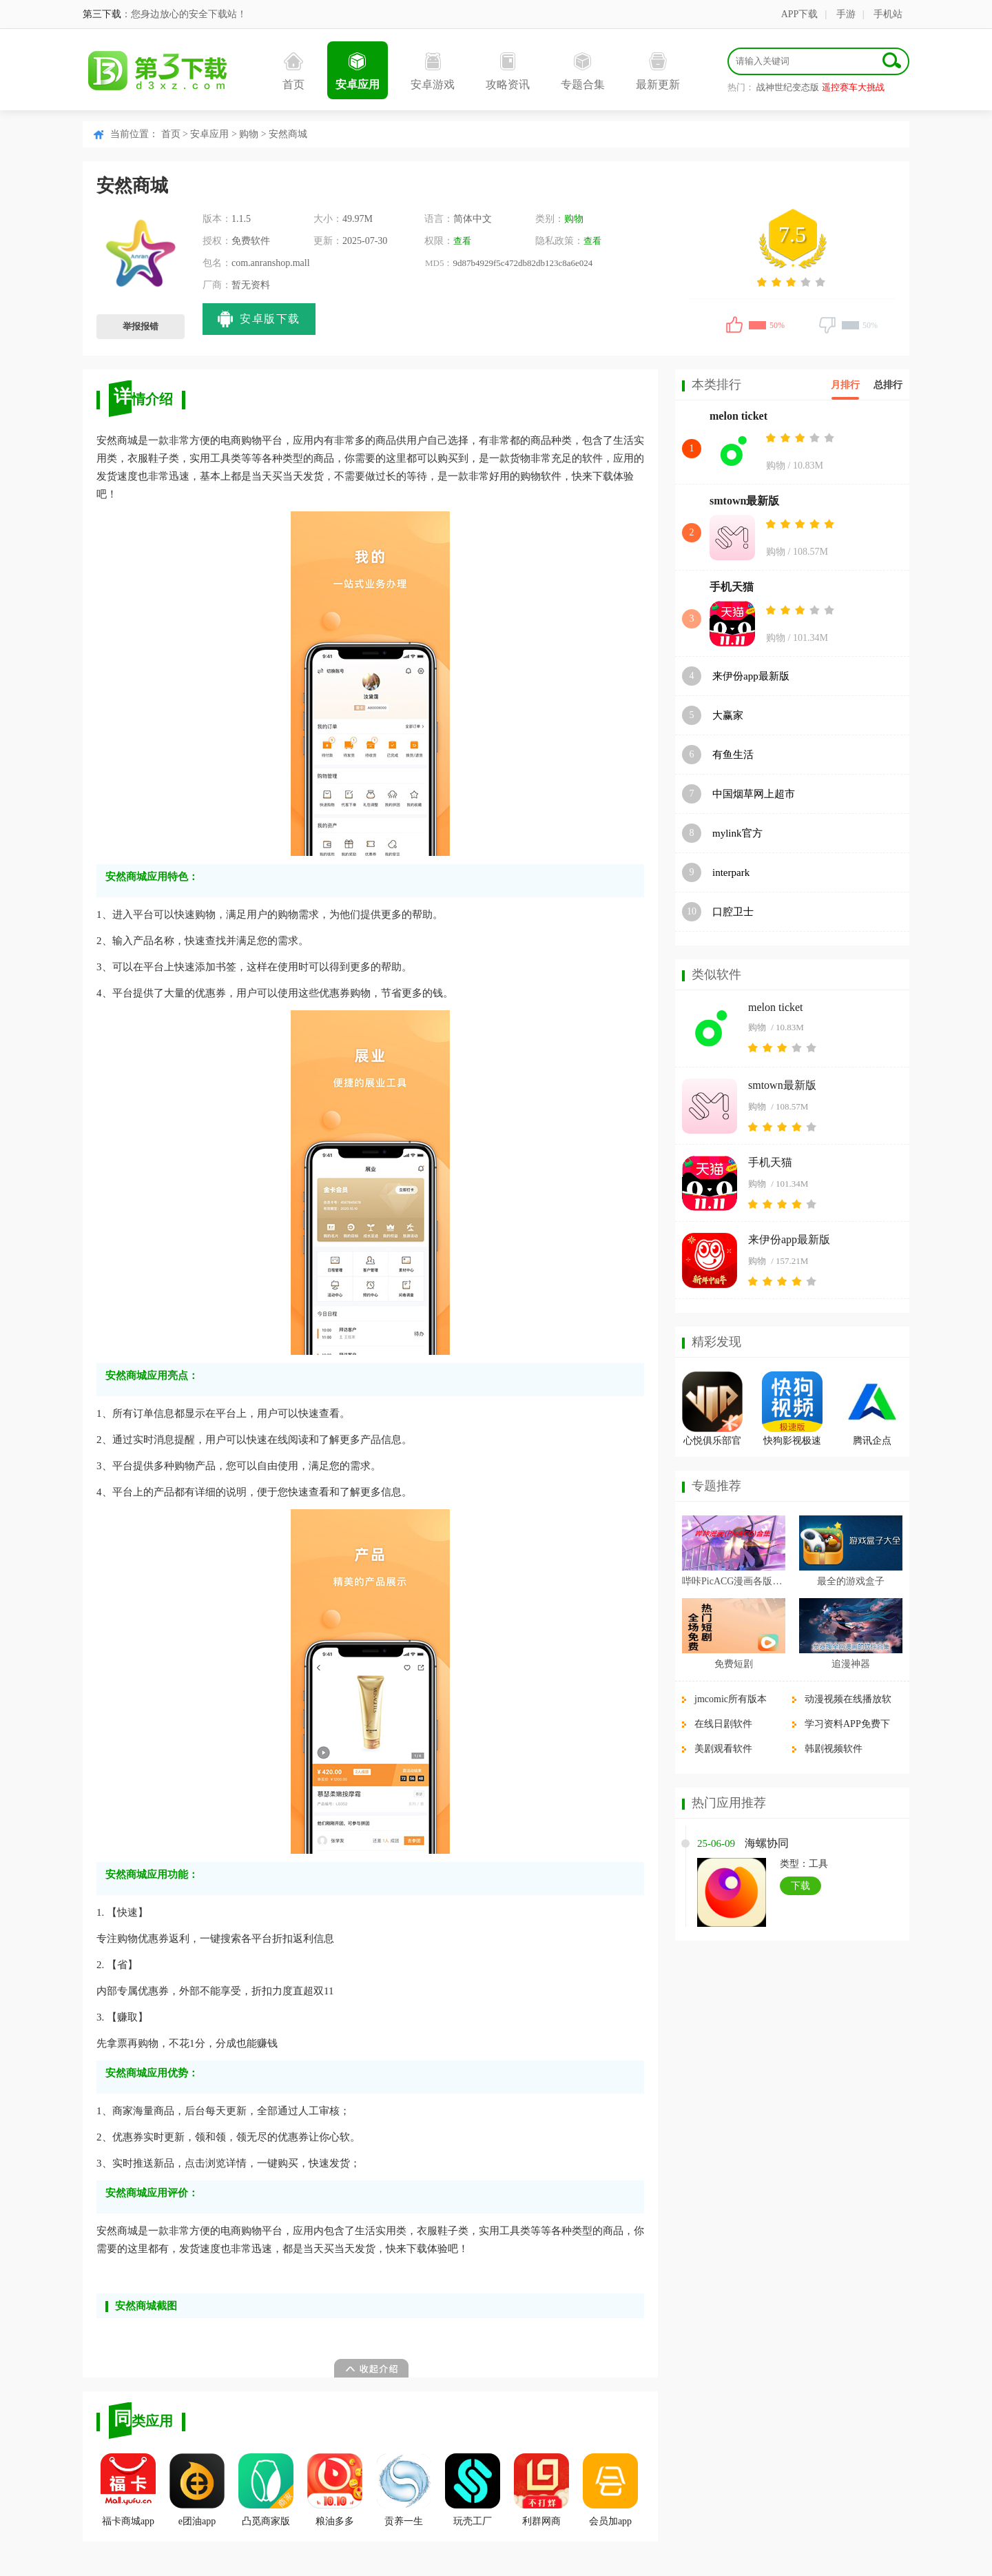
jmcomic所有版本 (730, 1699)
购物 (248, 134)
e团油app (197, 2489)
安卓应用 (357, 71)
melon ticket (738, 416)
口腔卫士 (733, 911)
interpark (731, 872)
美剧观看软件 (723, 1749)
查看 (462, 241)
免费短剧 (733, 1664)
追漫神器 (850, 1664)
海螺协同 (767, 1843)
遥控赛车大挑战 (853, 87)
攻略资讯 (508, 71)
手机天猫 (732, 587)
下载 (800, 1886)
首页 (293, 71)
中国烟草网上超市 (753, 793)
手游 (846, 14)
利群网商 (541, 2489)
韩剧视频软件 (833, 1749)
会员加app (610, 2489)
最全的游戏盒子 (851, 1581)
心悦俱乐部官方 (712, 1442)
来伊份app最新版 (750, 676)
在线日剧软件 (723, 1724)
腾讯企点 (872, 1440)
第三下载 (102, 14)
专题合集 (583, 71)
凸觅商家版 (265, 2489)
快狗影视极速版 (792, 1442)
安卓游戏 (433, 71)
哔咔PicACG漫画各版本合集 (733, 1581)
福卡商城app (128, 2489)
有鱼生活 (733, 754)
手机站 (888, 14)
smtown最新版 (744, 501)
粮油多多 (334, 2489)
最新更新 (658, 71)
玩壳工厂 (472, 2489)
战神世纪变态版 (787, 87)
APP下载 (799, 14)
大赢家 (727, 715)
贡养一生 (403, 2489)
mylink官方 (737, 833)
